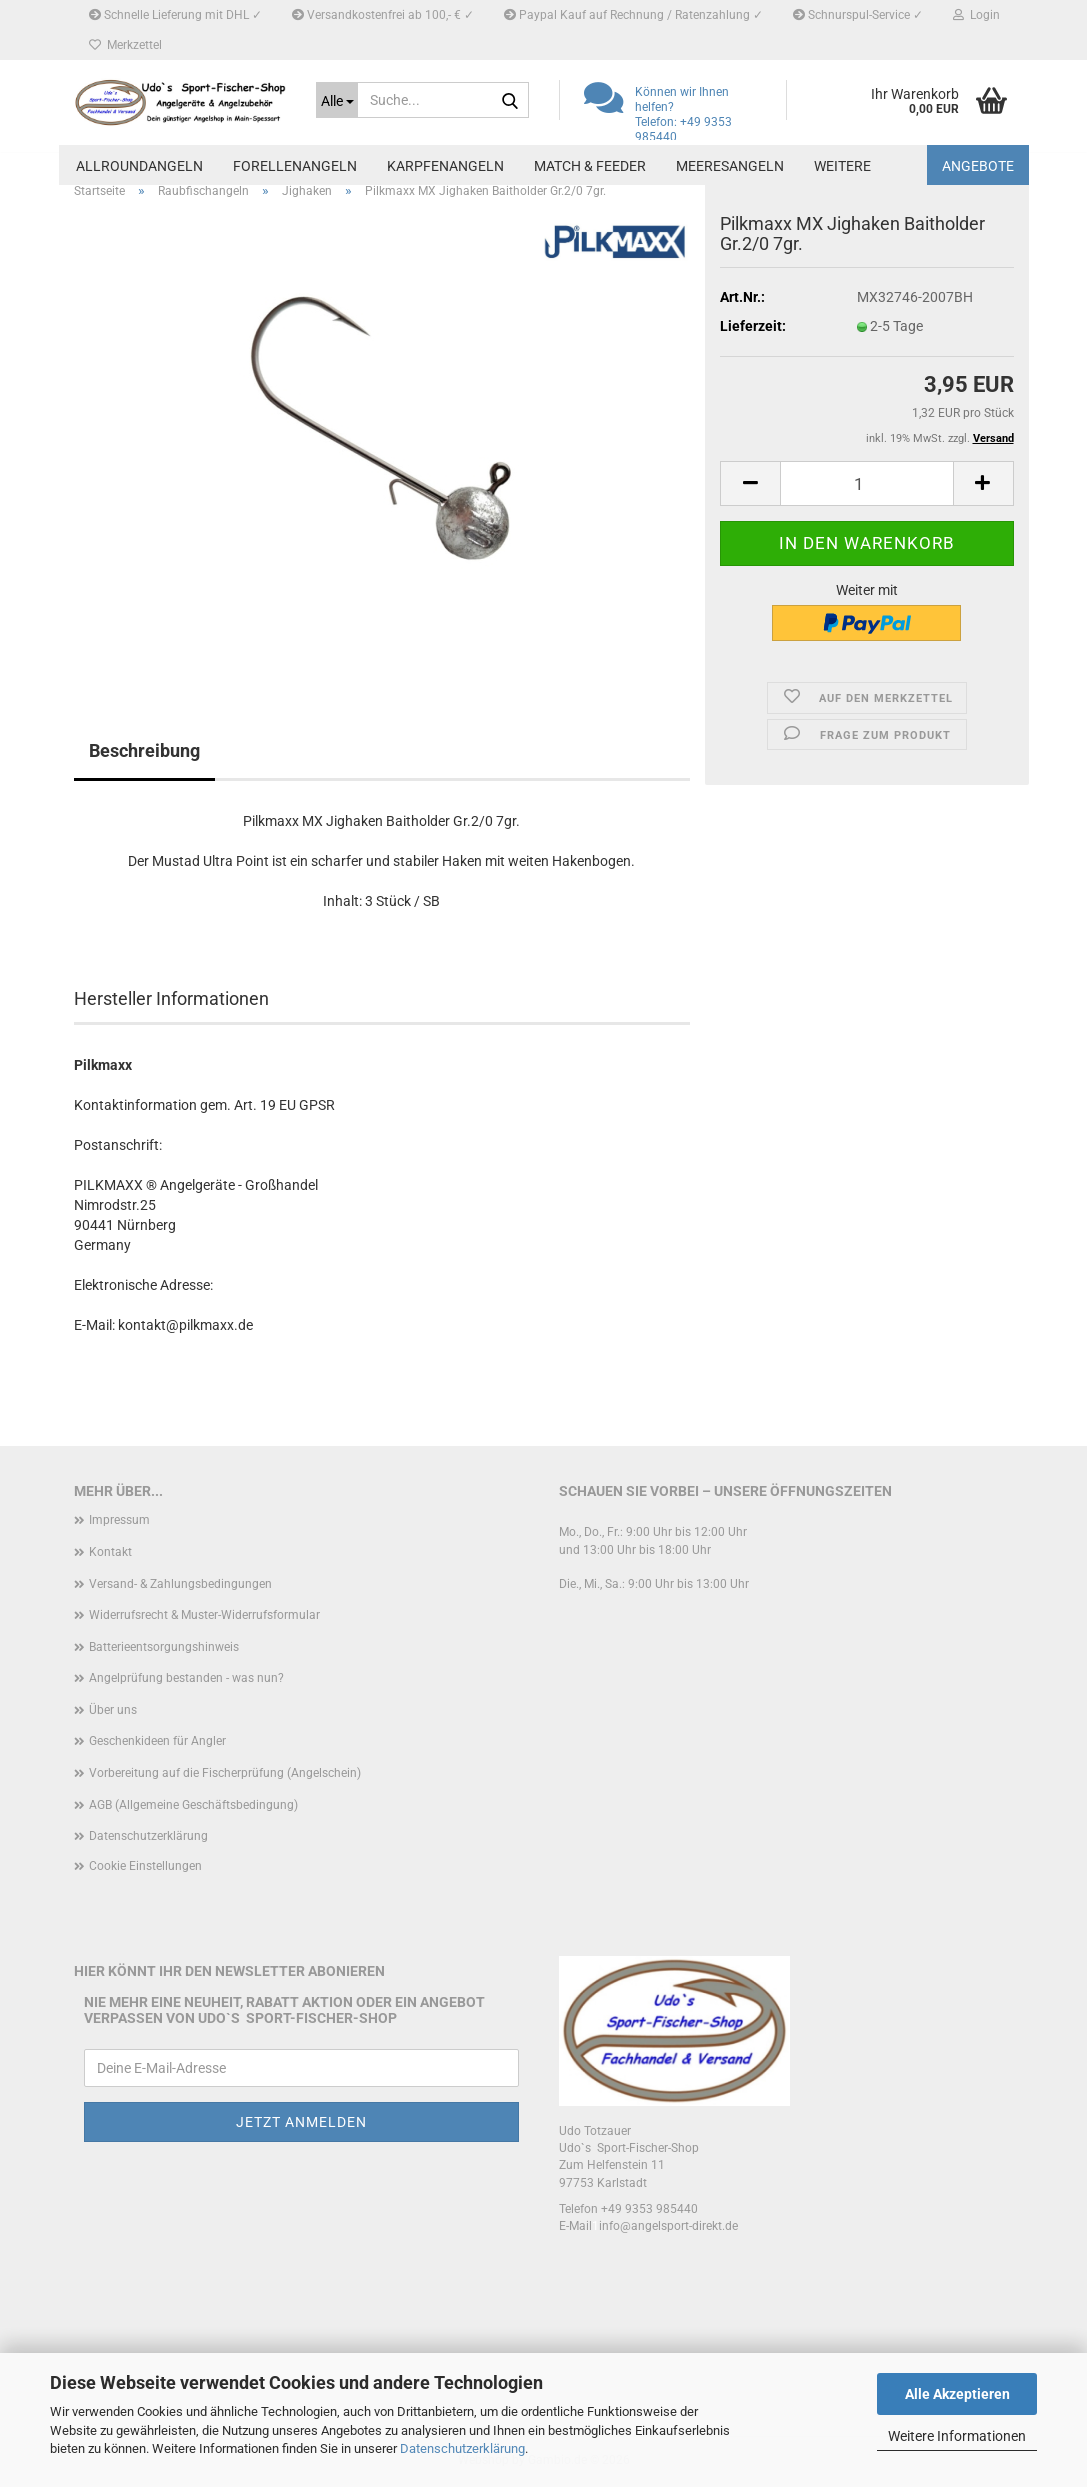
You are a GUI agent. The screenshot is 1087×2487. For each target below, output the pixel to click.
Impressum (119, 1520)
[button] (750, 483)
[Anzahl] (866, 483)
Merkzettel (125, 45)
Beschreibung (144, 750)
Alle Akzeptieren (957, 2394)
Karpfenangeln (445, 166)
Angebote (978, 166)
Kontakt (110, 1552)
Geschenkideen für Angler (157, 1741)
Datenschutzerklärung (462, 2448)
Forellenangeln (295, 166)
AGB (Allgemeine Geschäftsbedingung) (193, 1805)
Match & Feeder (590, 166)
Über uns (113, 1710)
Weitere (842, 166)
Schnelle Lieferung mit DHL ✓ (175, 15)
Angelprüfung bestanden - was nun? (186, 1678)
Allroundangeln (139, 166)
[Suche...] (337, 100)
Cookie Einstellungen (145, 1866)
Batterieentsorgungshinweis (164, 1647)
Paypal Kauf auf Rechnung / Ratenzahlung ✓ (633, 15)
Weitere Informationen (957, 2436)
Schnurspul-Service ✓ (858, 15)
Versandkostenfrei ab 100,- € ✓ (383, 15)
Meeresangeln (730, 166)
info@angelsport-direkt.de (668, 2226)
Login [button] (976, 15)
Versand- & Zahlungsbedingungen (180, 1584)
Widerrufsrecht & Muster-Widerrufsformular (204, 1615)
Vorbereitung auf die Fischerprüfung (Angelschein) (225, 1773)
